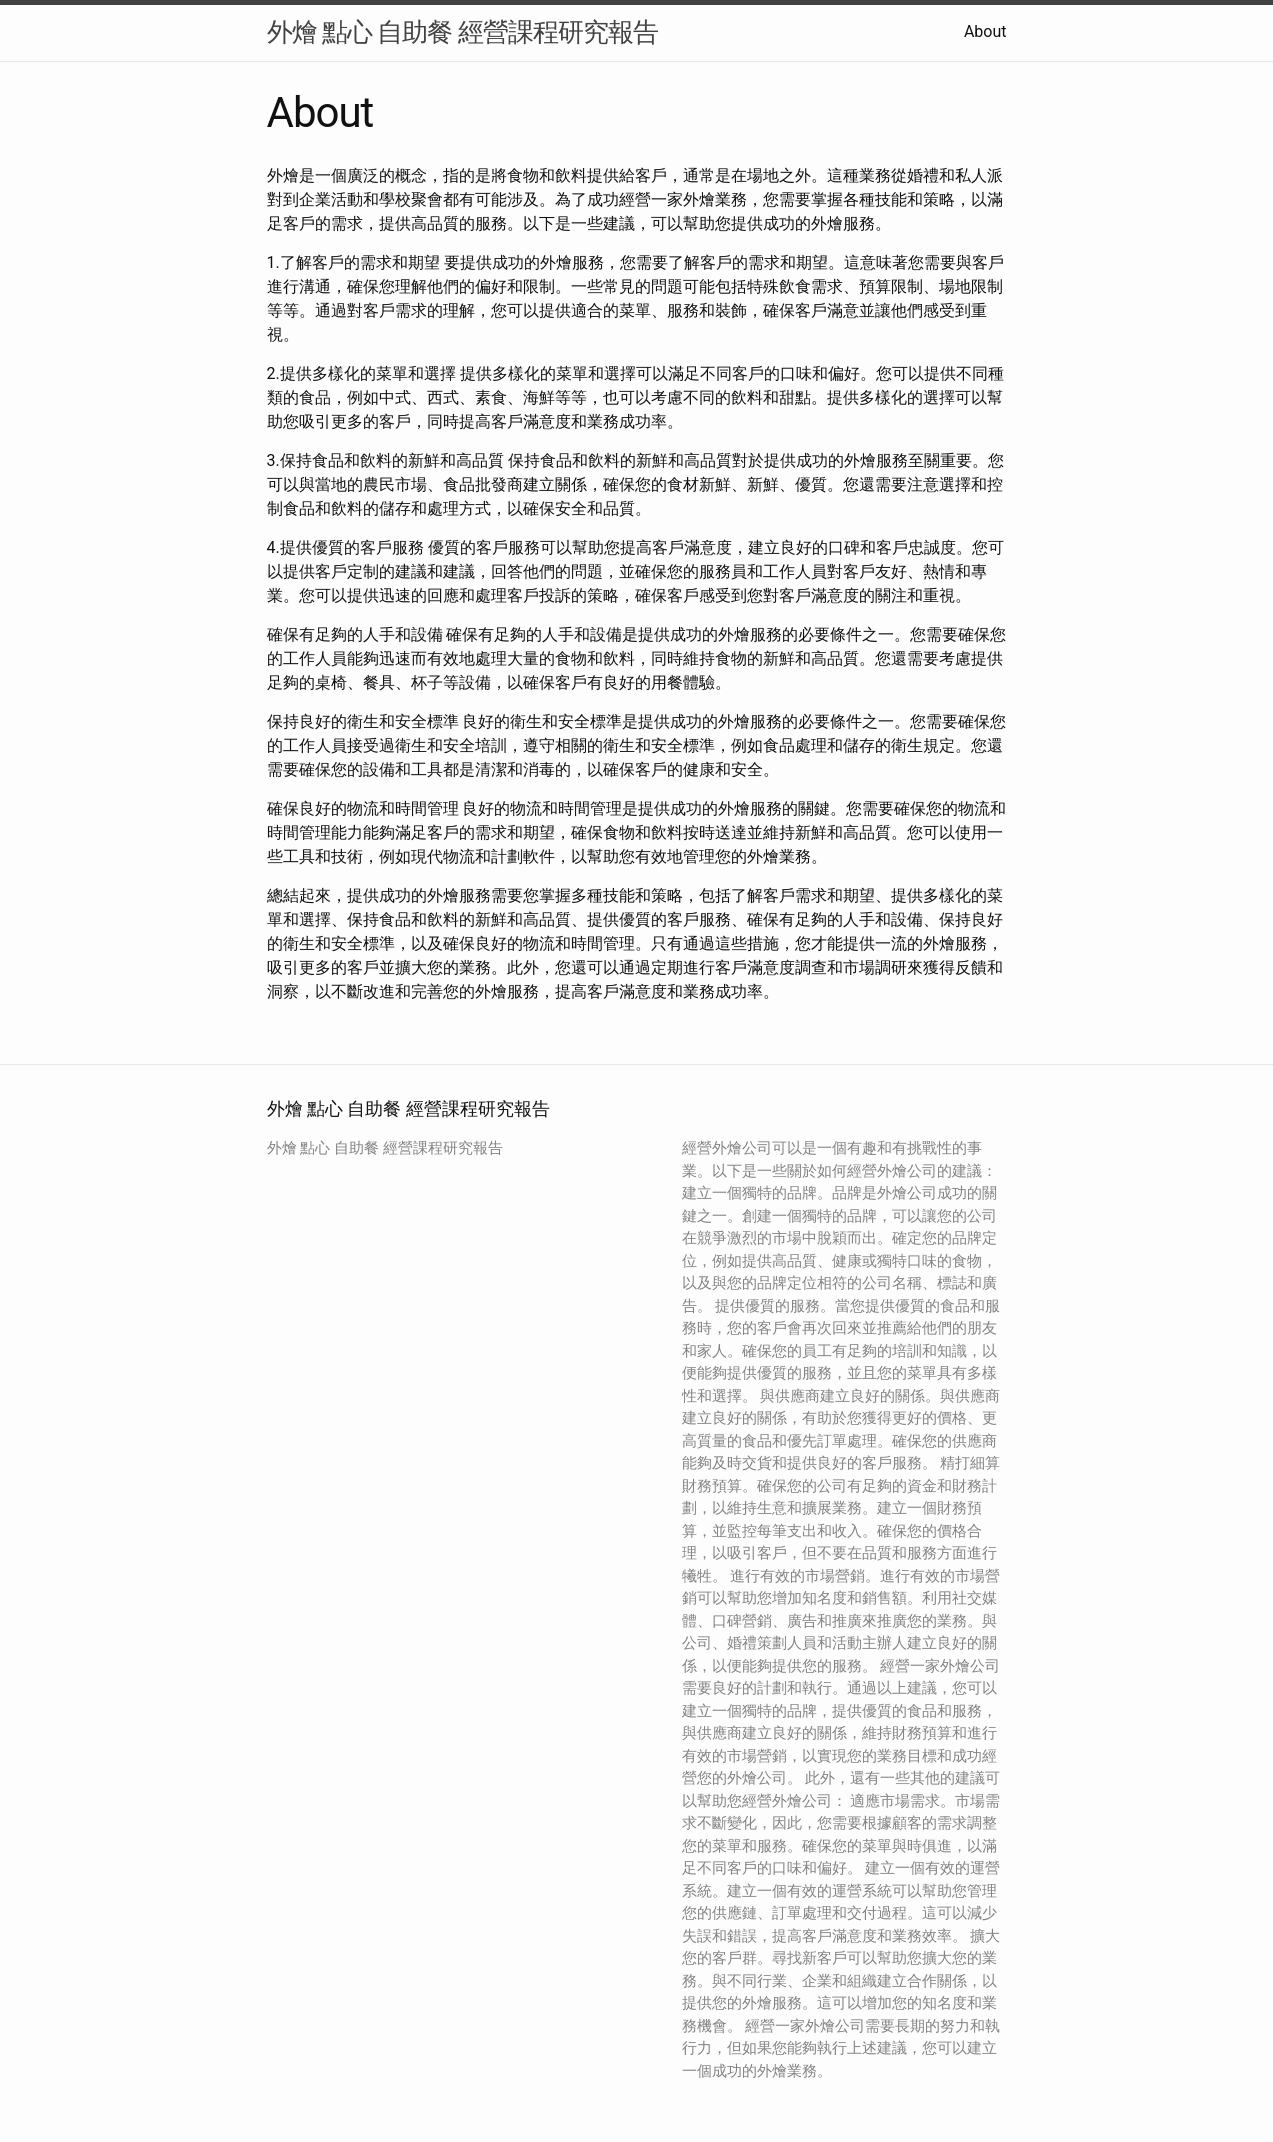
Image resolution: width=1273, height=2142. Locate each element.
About (985, 31)
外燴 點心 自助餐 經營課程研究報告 (462, 32)
